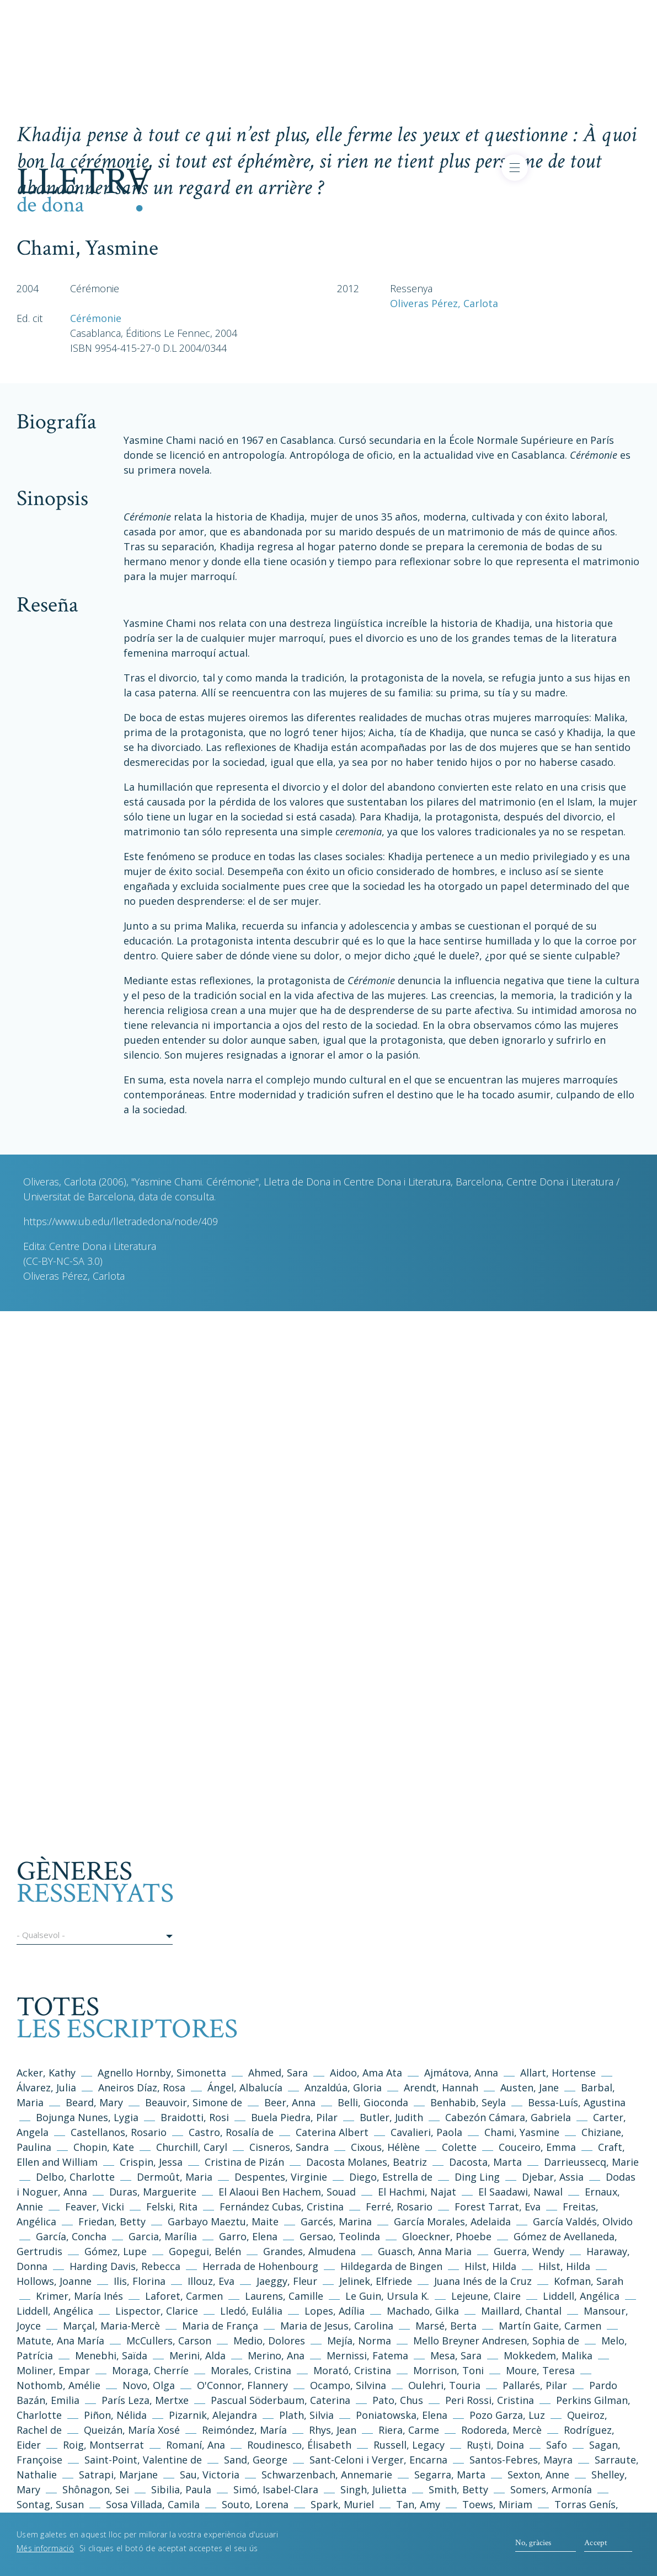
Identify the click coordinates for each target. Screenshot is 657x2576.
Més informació (45, 2548)
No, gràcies (533, 2542)
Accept (595, 2542)
